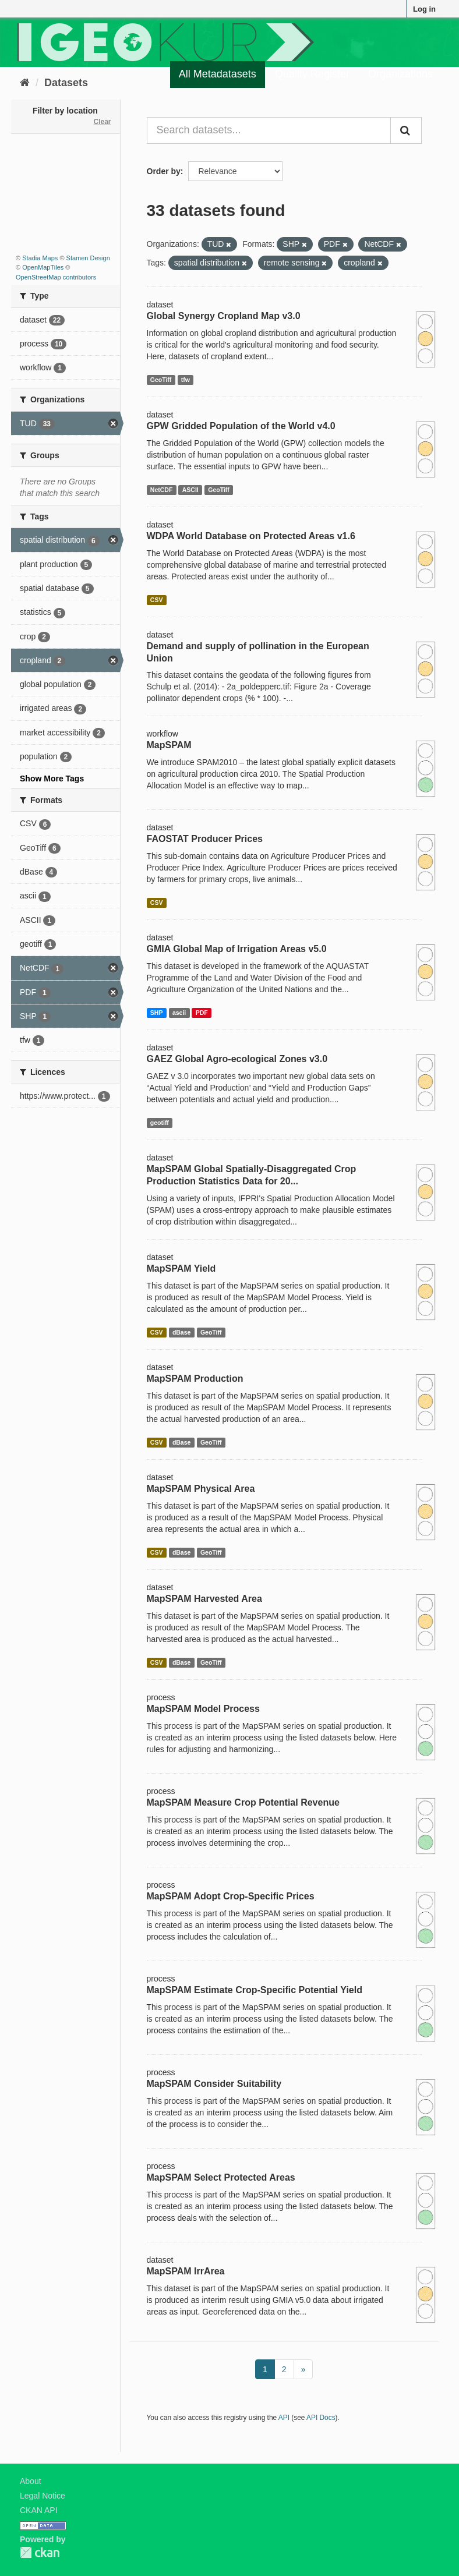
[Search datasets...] (269, 130)
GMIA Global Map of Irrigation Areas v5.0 (237, 949)
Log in (424, 9)
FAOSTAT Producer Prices (205, 839)
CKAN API (39, 2510)
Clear (102, 122)
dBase (181, 1332)
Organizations (400, 74)
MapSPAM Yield (181, 1268)
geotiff (159, 1122)
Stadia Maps (40, 257)
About (30, 2481)
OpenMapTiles (42, 267)
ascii (179, 1012)
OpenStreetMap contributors (56, 277)
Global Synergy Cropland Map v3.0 (224, 316)
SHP (156, 1012)
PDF (202, 1012)
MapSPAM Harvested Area (204, 1599)
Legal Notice (42, 2495)
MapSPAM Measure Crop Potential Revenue (243, 1802)
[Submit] (406, 130)
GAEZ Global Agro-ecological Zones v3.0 (237, 1059)
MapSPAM (169, 745)
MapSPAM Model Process (203, 1709)
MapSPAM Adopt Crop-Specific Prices (231, 1896)
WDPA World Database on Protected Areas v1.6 (251, 536)
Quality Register (312, 74)
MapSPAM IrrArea (186, 2271)
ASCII (190, 489)
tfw (185, 379)
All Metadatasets (217, 74)
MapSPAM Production (195, 1378)
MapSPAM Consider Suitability (214, 2084)
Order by (164, 171)
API (283, 2418)
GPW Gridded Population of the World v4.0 (241, 426)
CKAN (39, 2552)
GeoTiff (161, 379)
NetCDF (161, 489)
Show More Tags (52, 778)
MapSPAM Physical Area (201, 1489)
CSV (156, 599)
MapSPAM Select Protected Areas (221, 2177)
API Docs (321, 2418)
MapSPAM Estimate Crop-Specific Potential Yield (254, 1990)
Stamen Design (88, 257)
